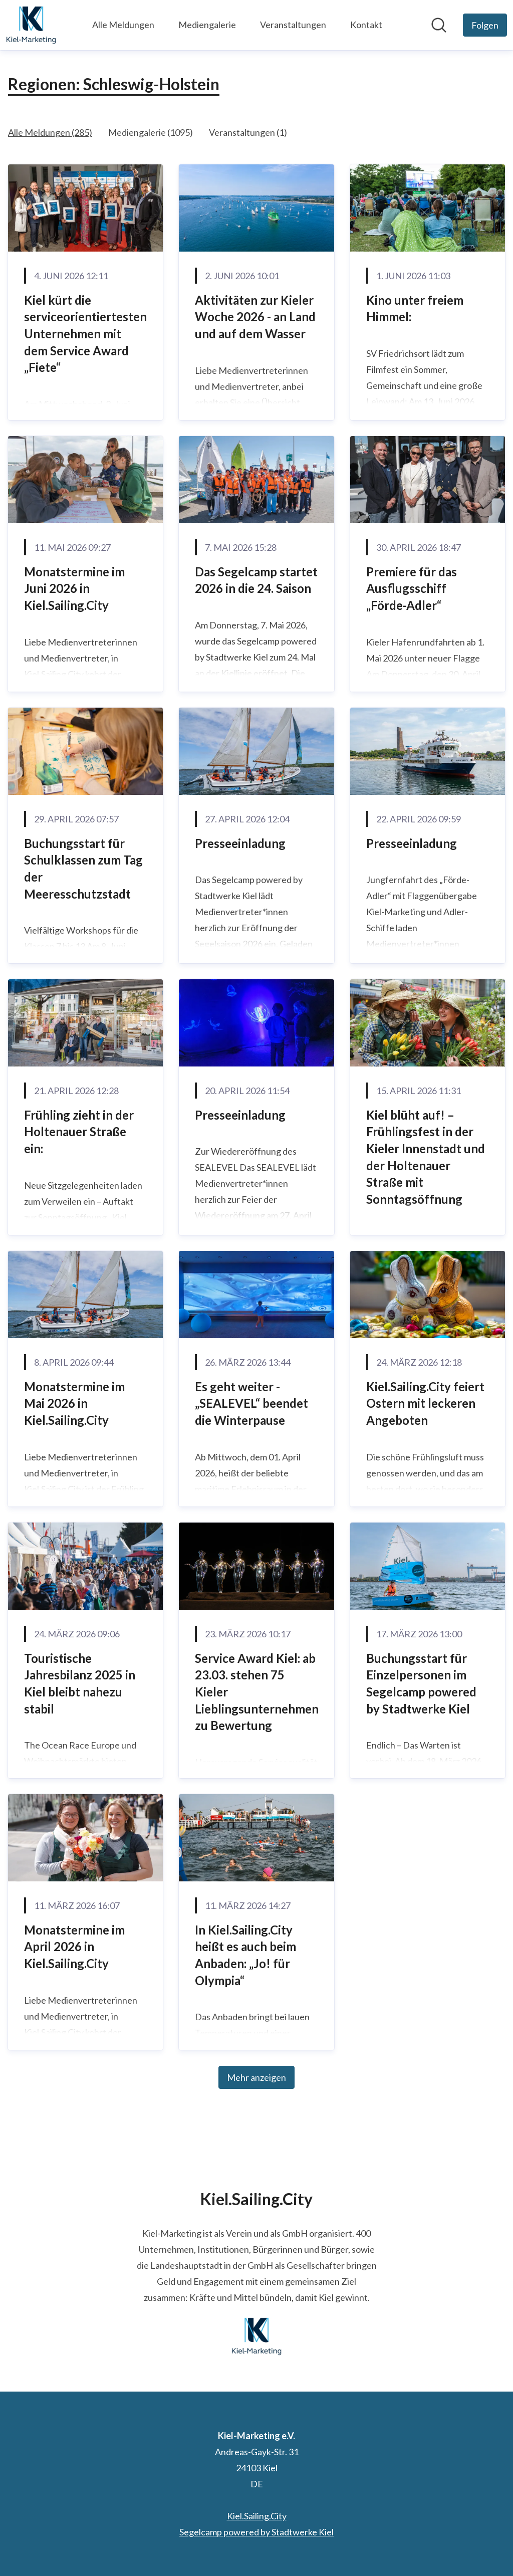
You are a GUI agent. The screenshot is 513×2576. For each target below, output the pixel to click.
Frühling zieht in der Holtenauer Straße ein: (79, 1132)
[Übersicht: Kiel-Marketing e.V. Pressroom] (31, 25)
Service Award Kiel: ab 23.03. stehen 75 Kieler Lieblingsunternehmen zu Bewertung (257, 1692)
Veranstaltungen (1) (248, 132)
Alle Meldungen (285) (50, 132)
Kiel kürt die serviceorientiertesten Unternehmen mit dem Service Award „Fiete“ (85, 333)
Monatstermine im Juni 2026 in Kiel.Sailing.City (74, 588)
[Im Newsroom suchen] (439, 25)
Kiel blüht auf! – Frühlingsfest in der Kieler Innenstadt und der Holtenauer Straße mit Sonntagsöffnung (425, 1157)
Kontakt (366, 24)
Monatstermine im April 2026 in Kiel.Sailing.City (74, 1946)
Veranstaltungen (293, 24)
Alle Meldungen (123, 24)
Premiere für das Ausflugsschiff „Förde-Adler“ (411, 588)
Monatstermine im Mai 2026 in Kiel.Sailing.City (74, 1403)
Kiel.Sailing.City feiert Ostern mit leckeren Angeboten (425, 1403)
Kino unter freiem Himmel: (414, 308)
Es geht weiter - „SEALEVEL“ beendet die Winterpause (251, 1403)
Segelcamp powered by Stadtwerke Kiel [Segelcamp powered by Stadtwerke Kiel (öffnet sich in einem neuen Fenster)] (256, 2531)
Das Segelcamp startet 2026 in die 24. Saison (256, 580)
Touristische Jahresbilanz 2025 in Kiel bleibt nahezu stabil (79, 1683)
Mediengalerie (207, 24)
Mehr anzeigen (256, 2077)
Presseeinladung (240, 843)
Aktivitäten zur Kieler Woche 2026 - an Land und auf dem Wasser (255, 317)
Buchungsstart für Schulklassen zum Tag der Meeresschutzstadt (83, 868)
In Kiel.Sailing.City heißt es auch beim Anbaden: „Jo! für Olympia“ (245, 1955)
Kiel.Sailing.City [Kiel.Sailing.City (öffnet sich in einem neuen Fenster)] (257, 2515)
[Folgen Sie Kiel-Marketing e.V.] (485, 25)
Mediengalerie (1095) (150, 132)
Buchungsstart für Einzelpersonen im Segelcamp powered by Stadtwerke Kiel (421, 1683)
